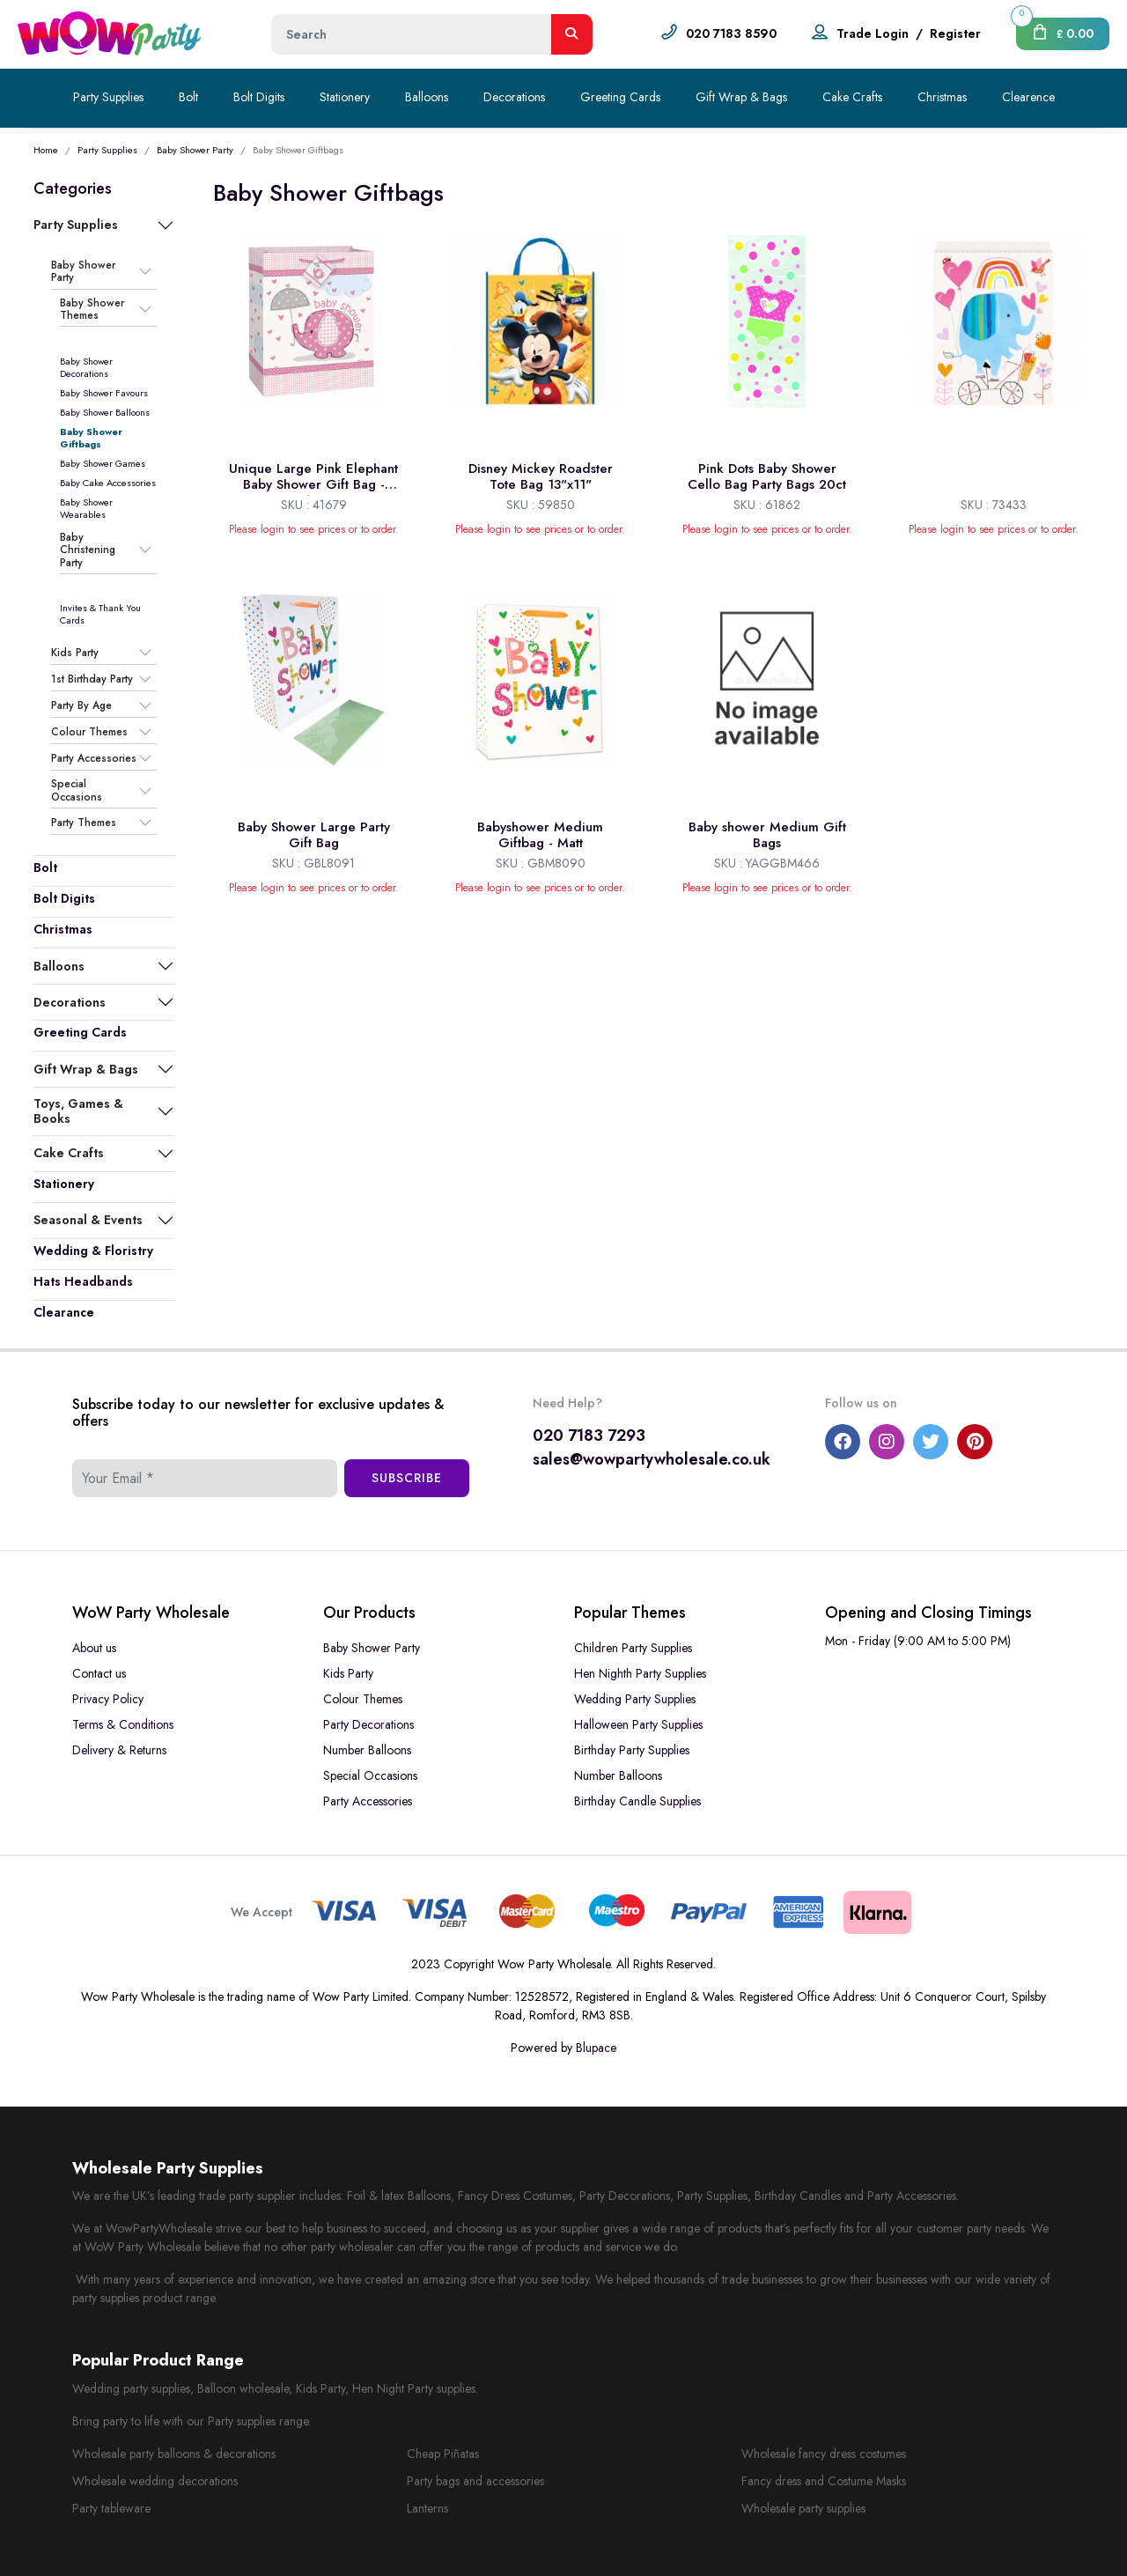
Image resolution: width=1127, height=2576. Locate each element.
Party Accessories (93, 758)
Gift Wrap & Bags (741, 97)
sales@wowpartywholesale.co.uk (651, 1459)
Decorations (514, 97)
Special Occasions (76, 790)
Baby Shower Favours (104, 393)
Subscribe (407, 1478)
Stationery (345, 97)
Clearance (63, 1312)
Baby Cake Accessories (108, 482)
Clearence (1028, 97)
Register (955, 33)
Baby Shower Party (195, 150)
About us (94, 1648)
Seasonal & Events (88, 1220)
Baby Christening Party (87, 550)
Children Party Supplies (633, 1648)
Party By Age (81, 705)
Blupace (596, 2047)
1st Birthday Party (92, 679)
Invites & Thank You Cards (100, 614)
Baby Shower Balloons (105, 412)
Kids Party (75, 653)
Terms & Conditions (122, 1724)
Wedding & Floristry (93, 1250)
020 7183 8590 (731, 33)
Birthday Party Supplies (631, 1750)
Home (45, 150)
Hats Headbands (83, 1281)
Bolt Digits (258, 97)
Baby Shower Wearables (86, 508)
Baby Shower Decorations (86, 367)
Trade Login (872, 33)
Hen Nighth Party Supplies (640, 1673)
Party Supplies (108, 97)
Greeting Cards (620, 97)
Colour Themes (89, 732)
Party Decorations (368, 1724)
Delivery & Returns (119, 1750)
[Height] (411, 34)
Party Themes (83, 823)
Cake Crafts (852, 97)
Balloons (426, 97)
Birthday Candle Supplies (637, 1801)
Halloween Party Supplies (638, 1724)
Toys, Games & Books (78, 1110)
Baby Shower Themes (92, 309)
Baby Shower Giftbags (91, 437)
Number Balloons (367, 1750)
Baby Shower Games (102, 463)
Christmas (942, 97)
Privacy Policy (108, 1699)
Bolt (188, 97)
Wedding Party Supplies (635, 1699)
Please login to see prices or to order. (314, 529)
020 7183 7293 (589, 1435)
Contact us (99, 1673)
